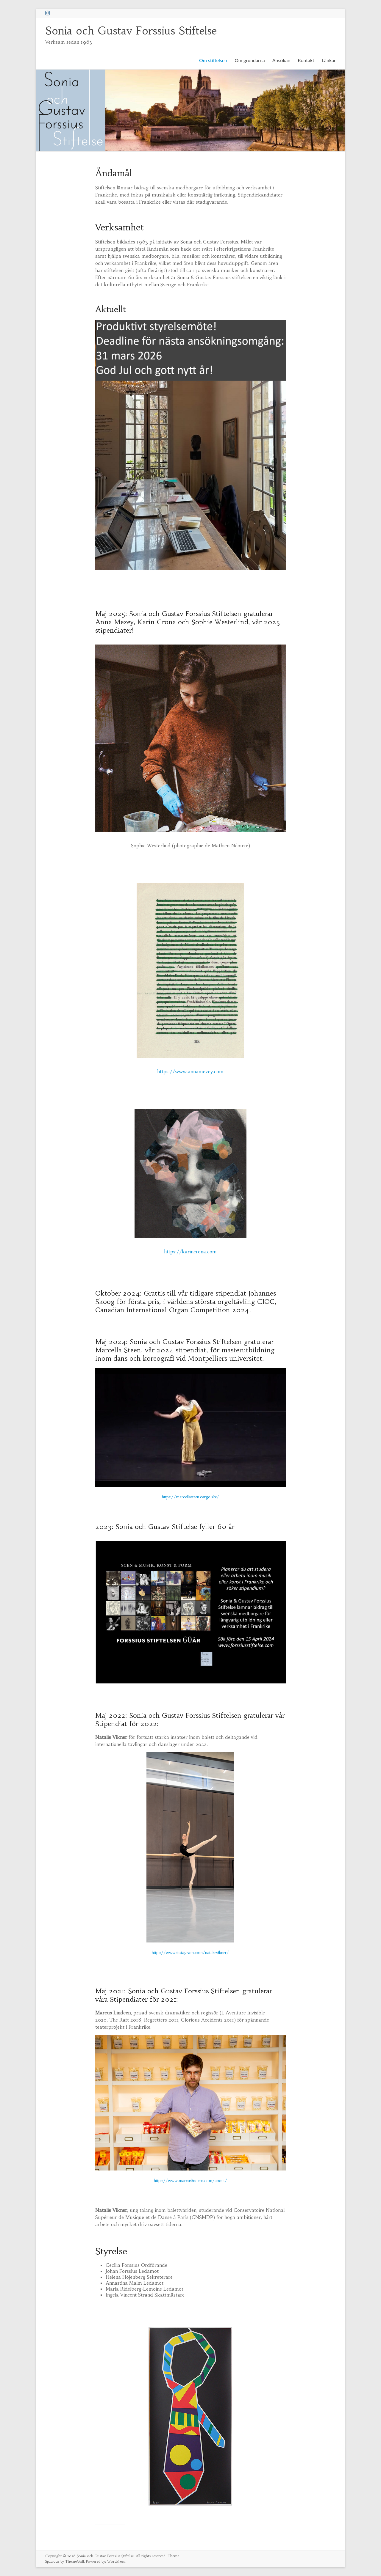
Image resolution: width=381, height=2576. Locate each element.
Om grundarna (250, 60)
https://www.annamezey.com (190, 1071)
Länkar (329, 60)
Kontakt (306, 60)
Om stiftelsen (213, 60)
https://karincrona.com (190, 1252)
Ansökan (281, 60)
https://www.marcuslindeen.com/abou (189, 2180)
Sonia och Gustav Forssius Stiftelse (131, 30)
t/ (225, 2180)
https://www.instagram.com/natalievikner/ (190, 1952)
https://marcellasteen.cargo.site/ (190, 1497)
